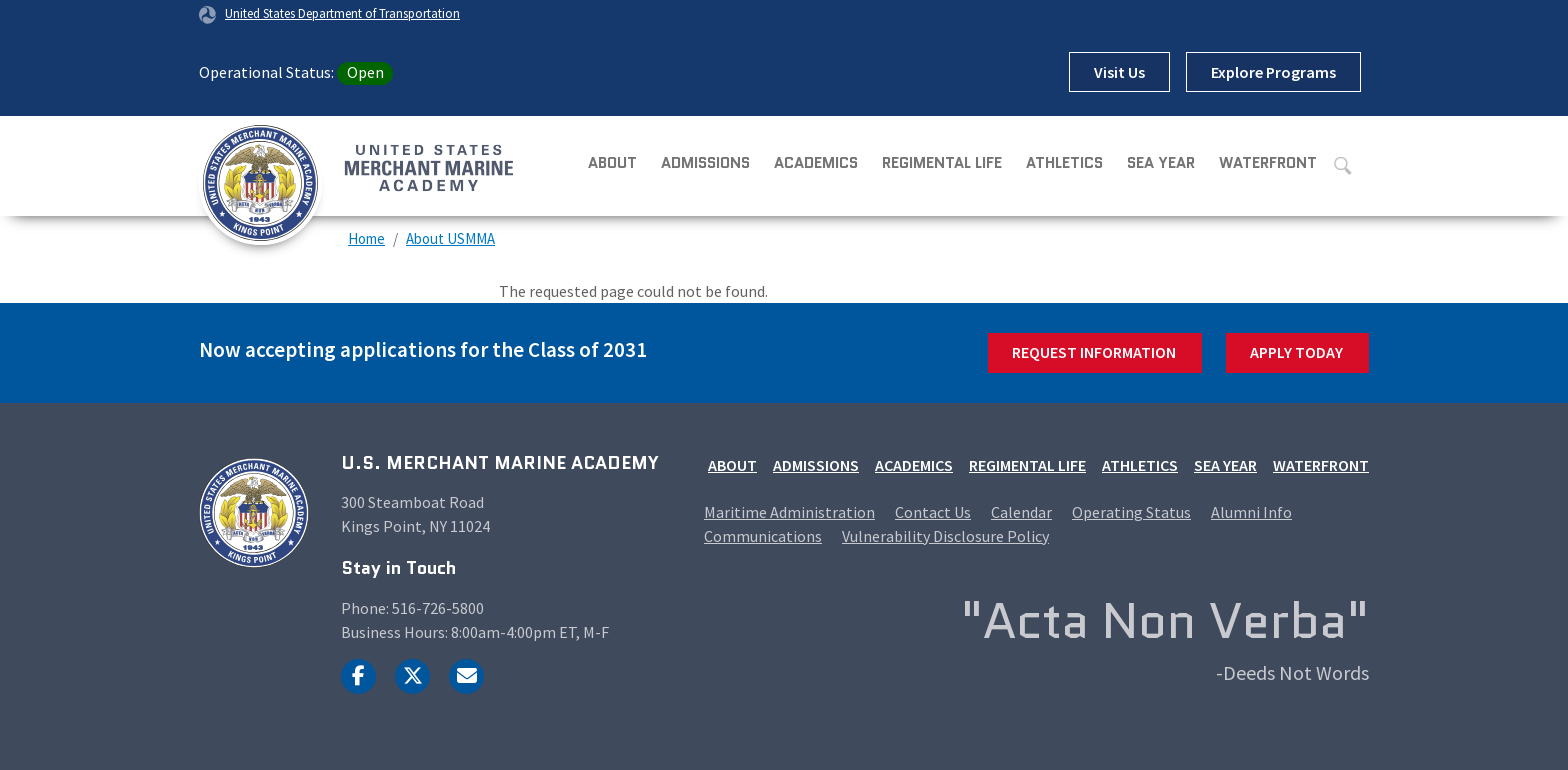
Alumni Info (1251, 512)
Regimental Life (942, 163)
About (612, 163)
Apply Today (1296, 352)
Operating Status (1131, 512)
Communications (763, 536)
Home (366, 238)
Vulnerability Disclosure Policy (945, 536)
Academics (816, 163)
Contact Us (933, 512)
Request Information (1094, 352)
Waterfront (1268, 163)
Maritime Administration (789, 512)
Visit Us (1119, 72)
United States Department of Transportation (342, 13)
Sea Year (1161, 163)
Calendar (1021, 512)
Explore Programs (1273, 72)
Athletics (1064, 163)
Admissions (705, 163)
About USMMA (450, 238)
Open (365, 72)
